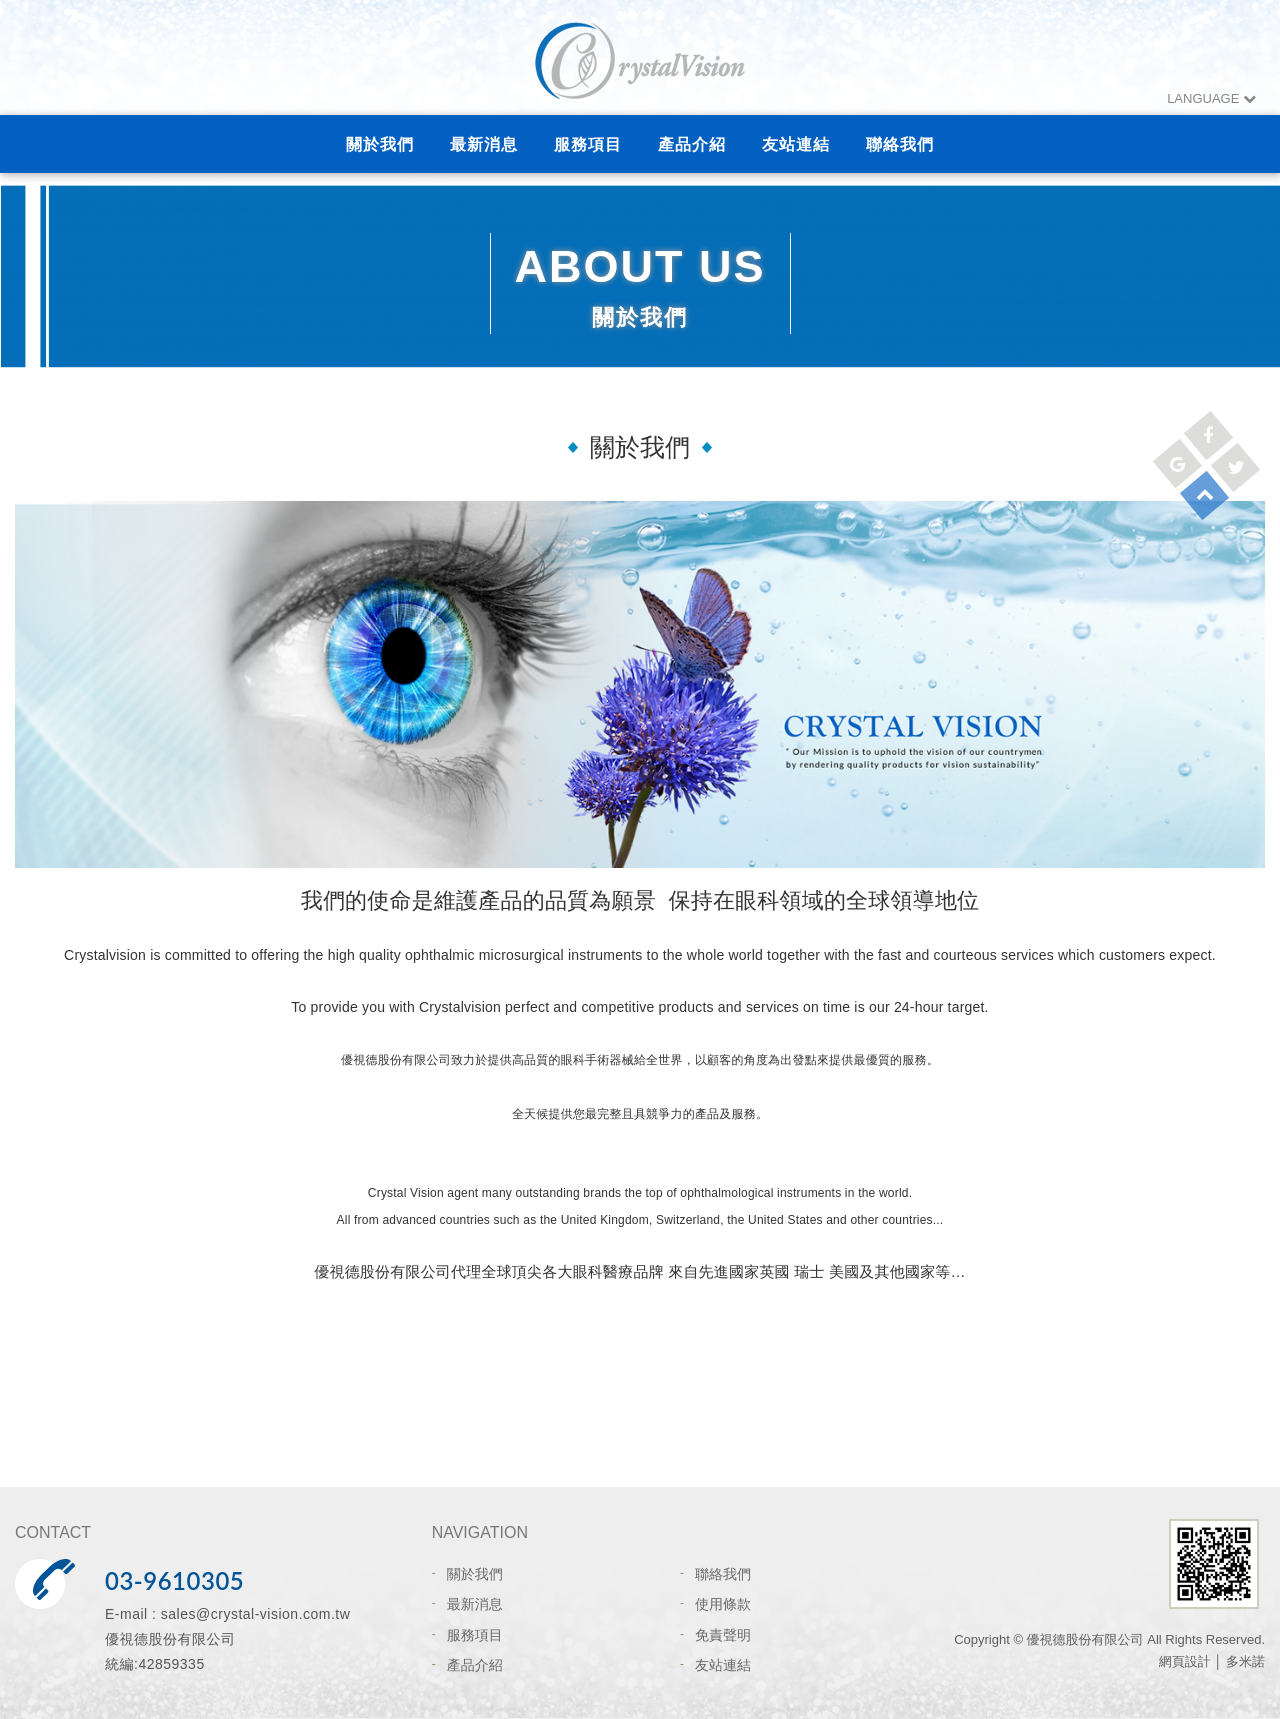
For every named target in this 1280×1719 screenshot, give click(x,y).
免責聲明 (723, 1635)
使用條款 (723, 1604)
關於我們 (380, 144)
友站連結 (796, 144)
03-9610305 (174, 1580)
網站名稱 (640, 60)
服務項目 (588, 144)
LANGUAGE (1211, 98)
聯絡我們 (900, 144)
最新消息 (484, 144)
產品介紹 (692, 144)
